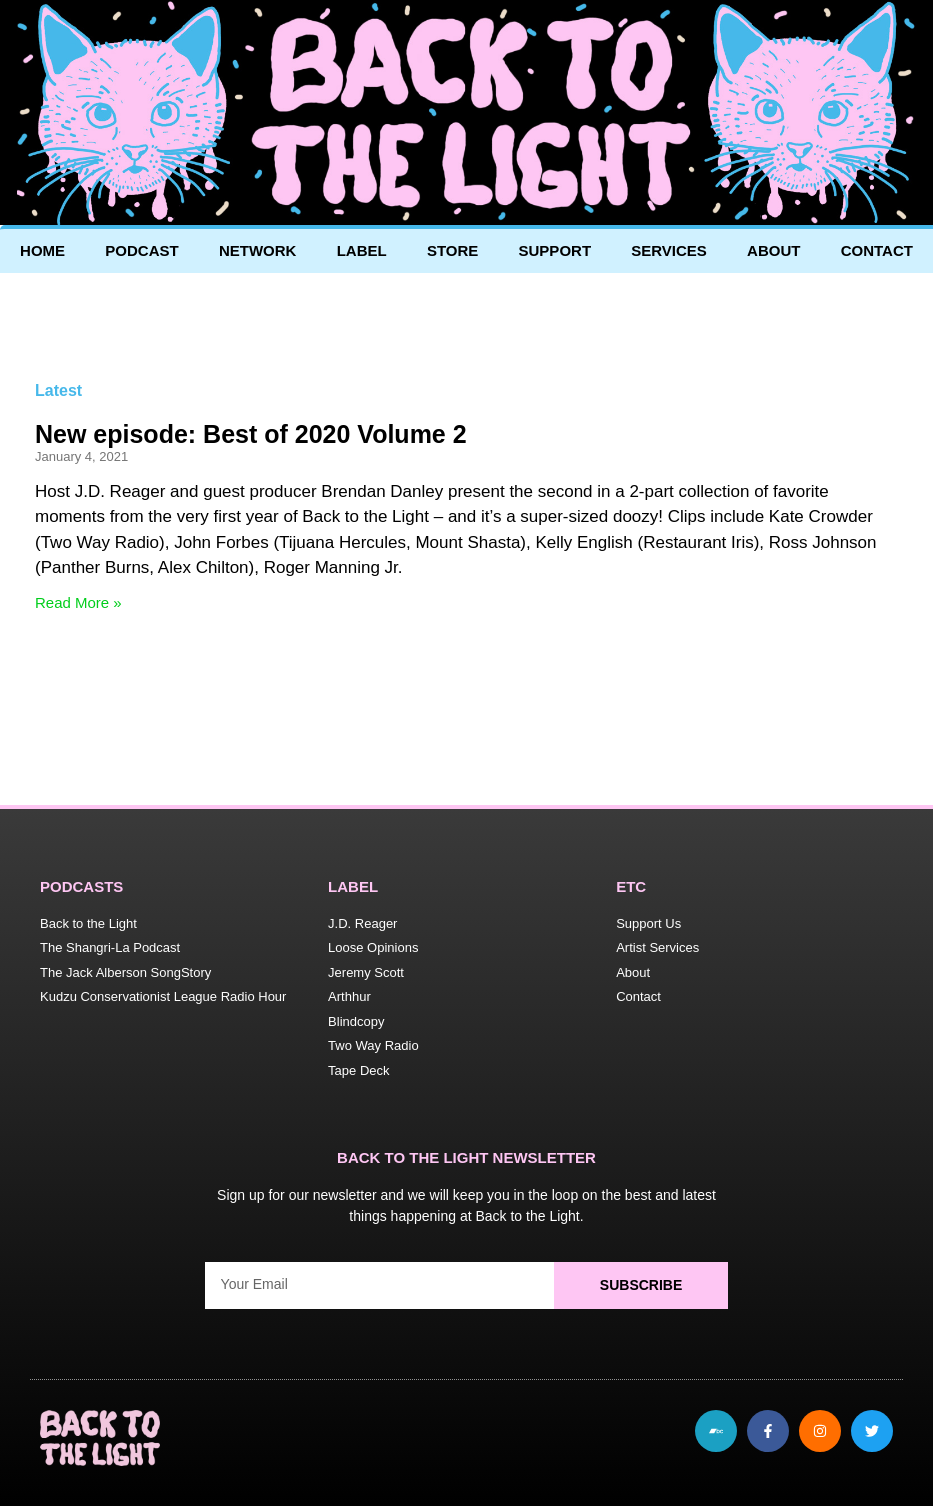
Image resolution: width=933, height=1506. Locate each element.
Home (42, 250)
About (773, 250)
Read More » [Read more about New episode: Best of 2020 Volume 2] (78, 602)
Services (669, 250)
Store (452, 250)
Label (362, 250)
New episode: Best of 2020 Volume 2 (251, 434)
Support (555, 250)
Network (258, 250)
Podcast (141, 250)
